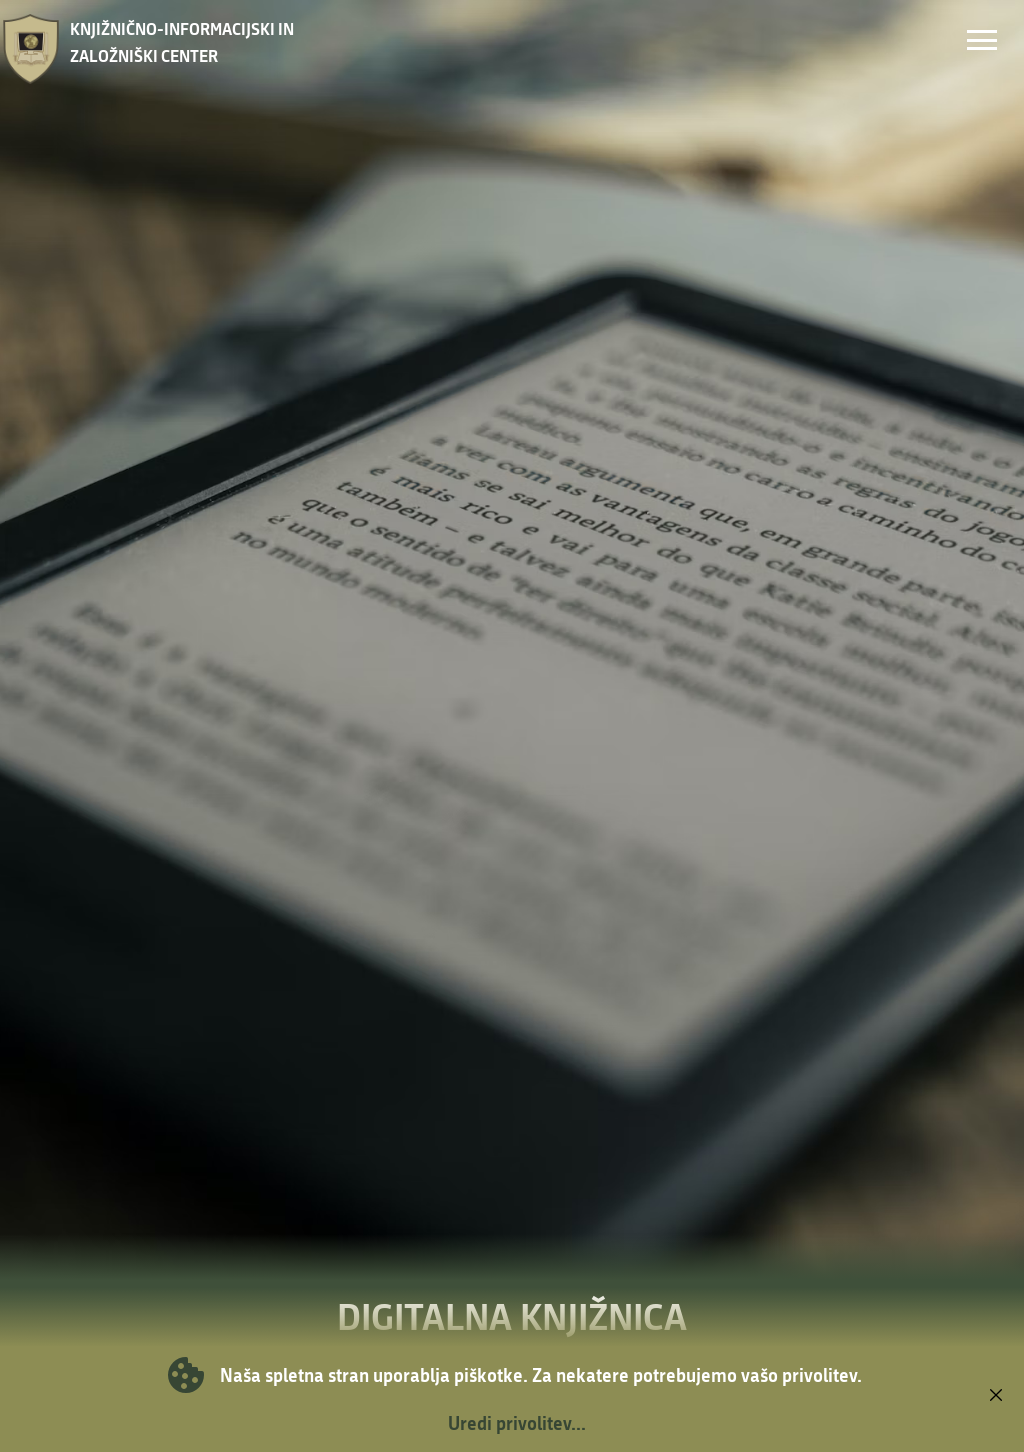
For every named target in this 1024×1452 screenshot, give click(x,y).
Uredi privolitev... (517, 1423)
